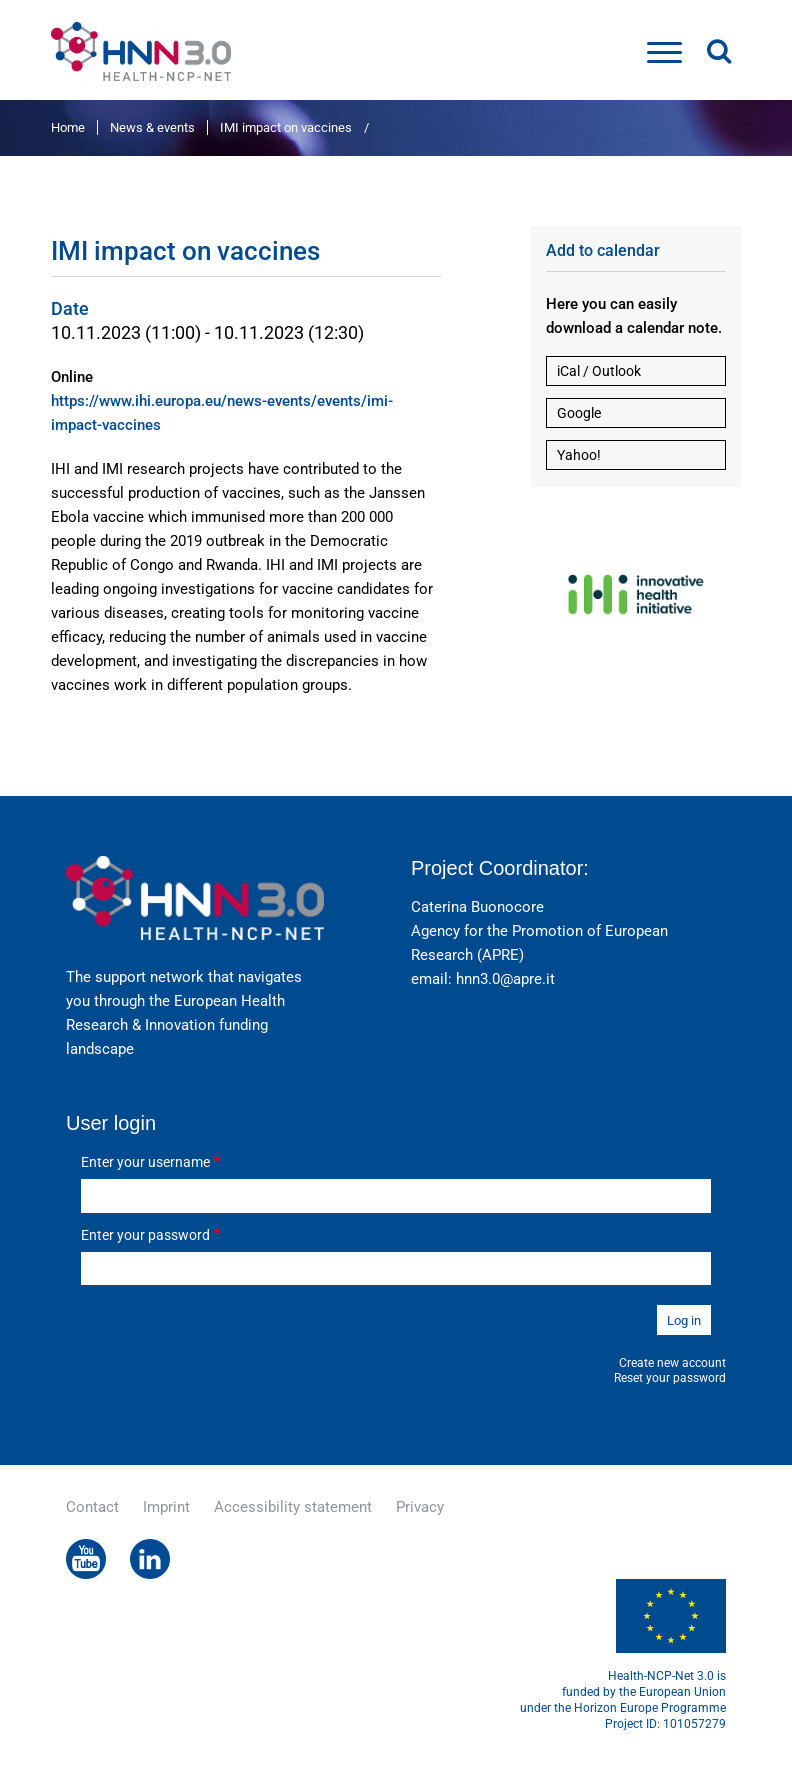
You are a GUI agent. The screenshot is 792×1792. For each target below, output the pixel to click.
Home (68, 127)
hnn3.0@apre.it (505, 979)
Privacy (420, 1507)
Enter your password (145, 1235)
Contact (92, 1507)
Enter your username (145, 1162)
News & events (152, 127)
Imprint (166, 1507)
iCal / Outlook (599, 371)
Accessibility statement (293, 1507)
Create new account (672, 1363)
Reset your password (670, 1378)
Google (579, 413)
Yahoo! (579, 455)
